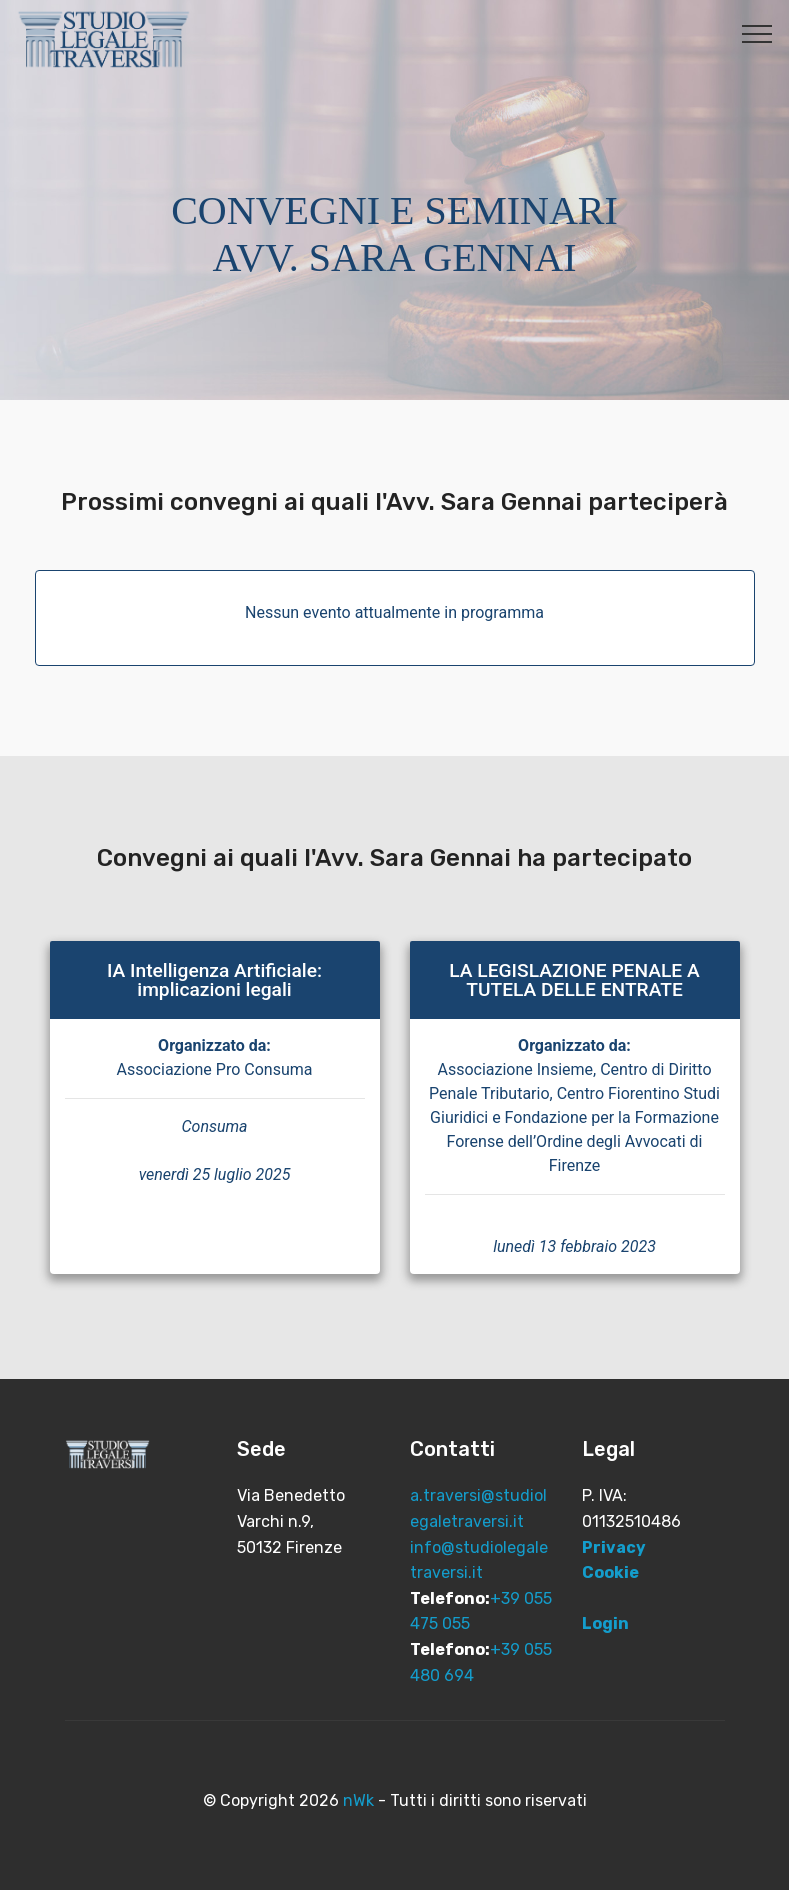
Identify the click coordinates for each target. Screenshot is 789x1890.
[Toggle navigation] (757, 33)
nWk (358, 1800)
